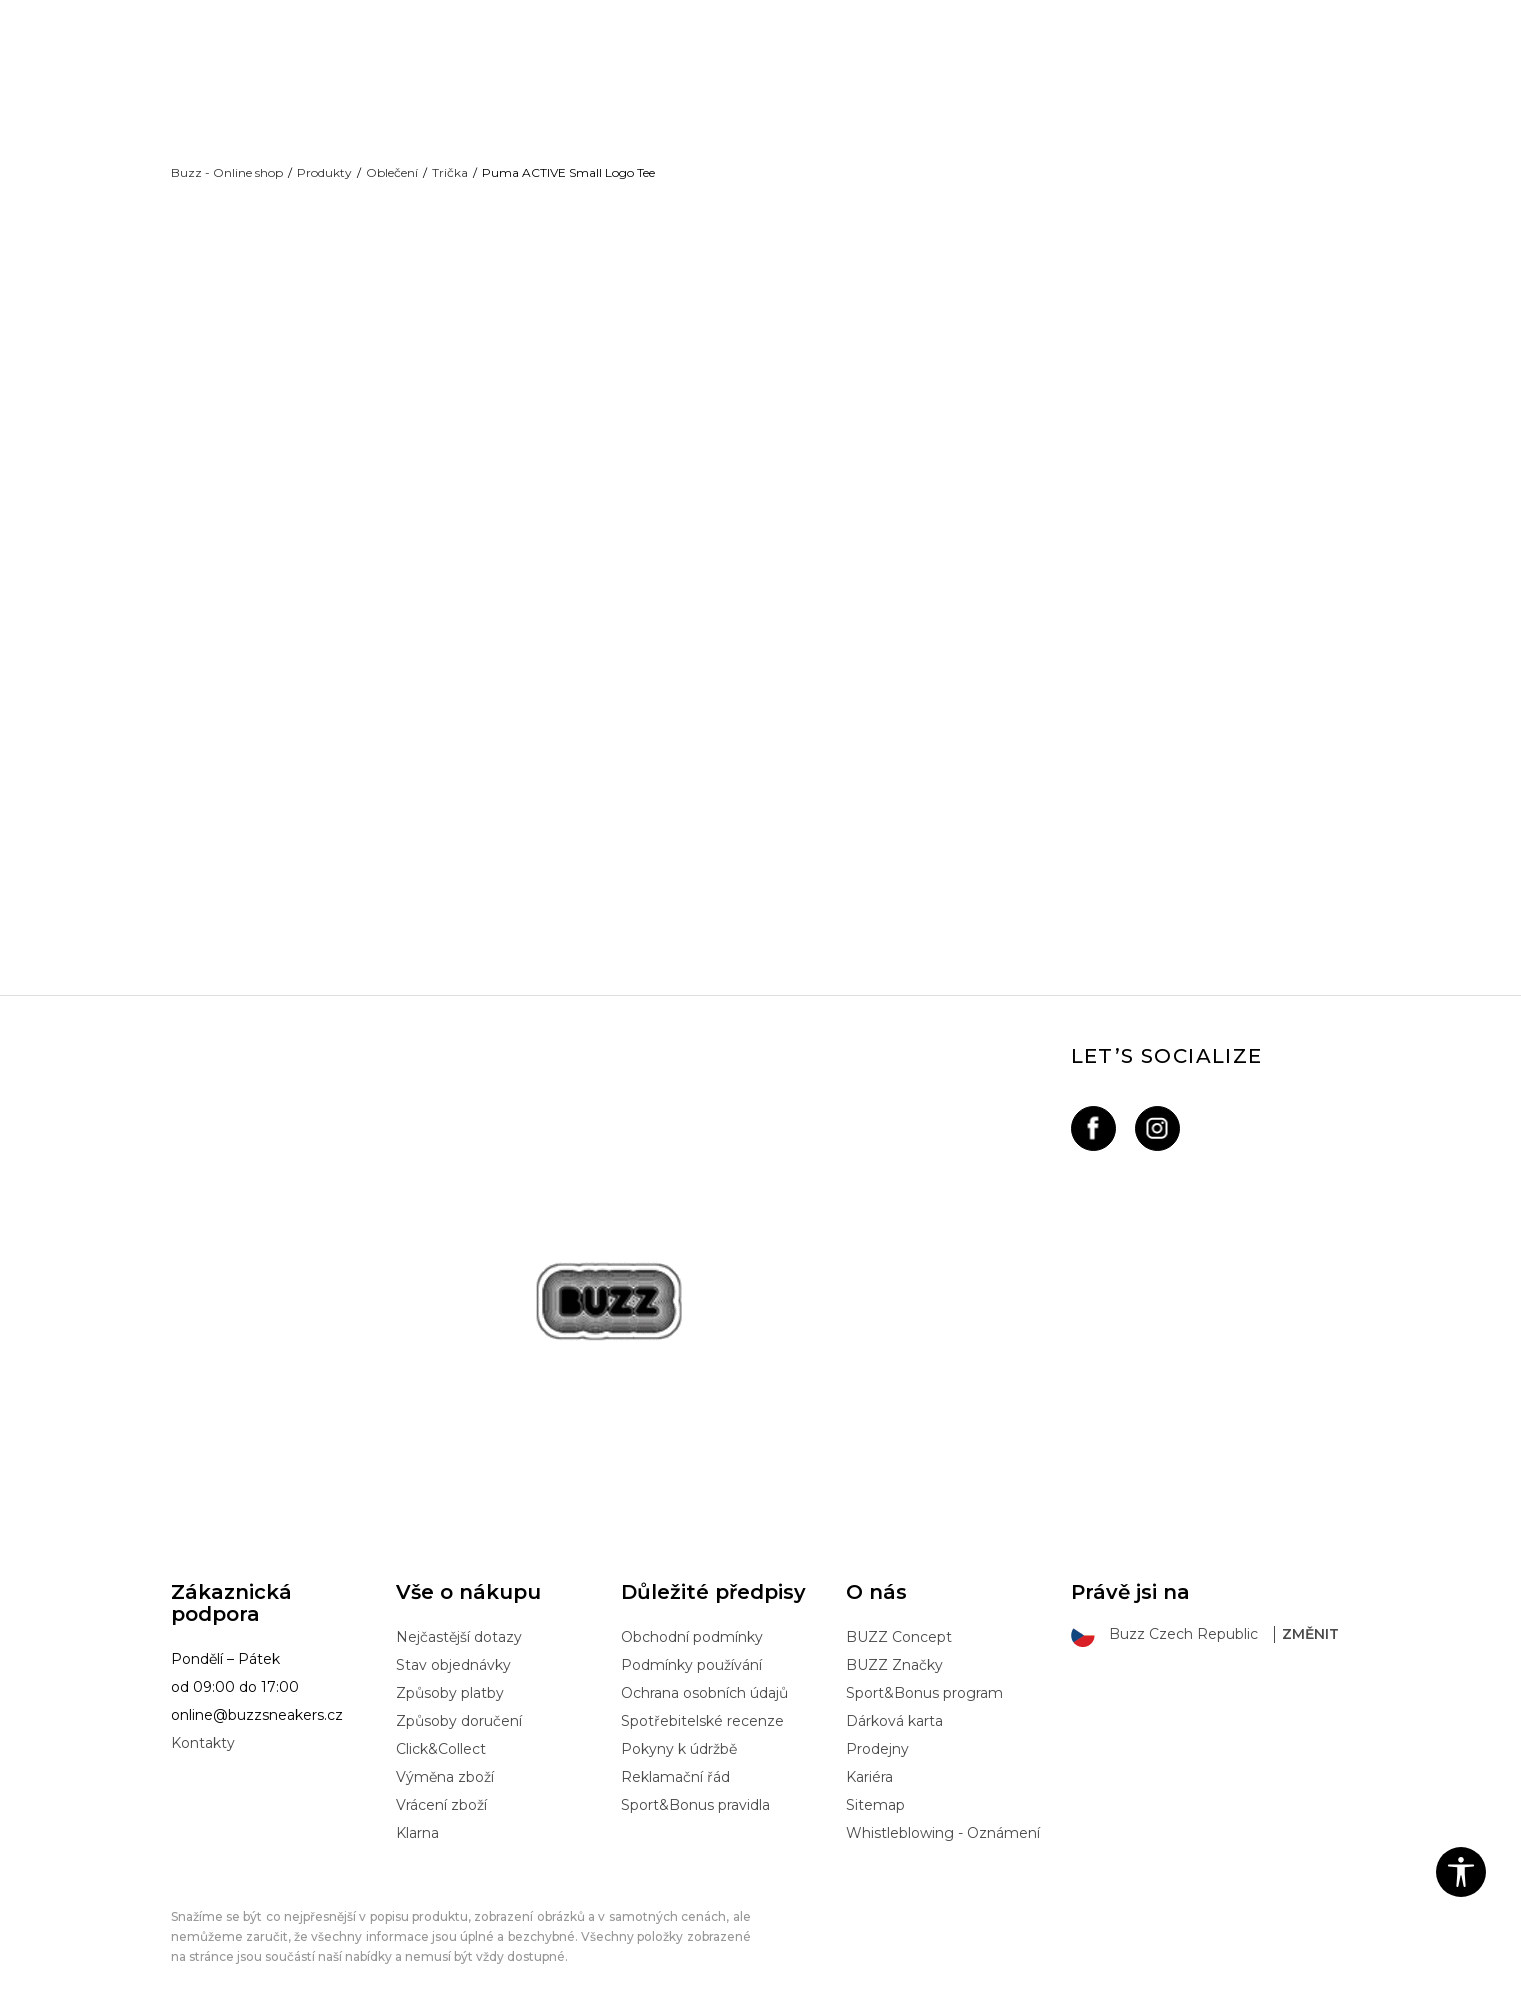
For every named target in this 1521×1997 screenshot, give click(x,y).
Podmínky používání (691, 1641)
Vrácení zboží (441, 1781)
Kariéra (869, 1753)
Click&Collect (441, 1725)
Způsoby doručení (459, 1697)
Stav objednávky (453, 1641)
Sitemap (875, 1781)
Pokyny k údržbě (679, 1725)
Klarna (417, 1809)
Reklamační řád (675, 1753)
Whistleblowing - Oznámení (943, 1809)
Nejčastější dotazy (459, 1613)
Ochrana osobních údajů (704, 1669)
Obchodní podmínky (692, 1613)
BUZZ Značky (894, 1641)
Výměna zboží (445, 1753)
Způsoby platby (450, 1669)
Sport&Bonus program (924, 1669)
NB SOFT (506, 1979)
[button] (1461, 1872)
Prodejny (877, 1725)
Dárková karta (894, 1697)
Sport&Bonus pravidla (695, 1781)
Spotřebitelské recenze (702, 1697)
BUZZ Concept (899, 1613)
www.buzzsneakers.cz (335, 1979)
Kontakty (203, 1719)
